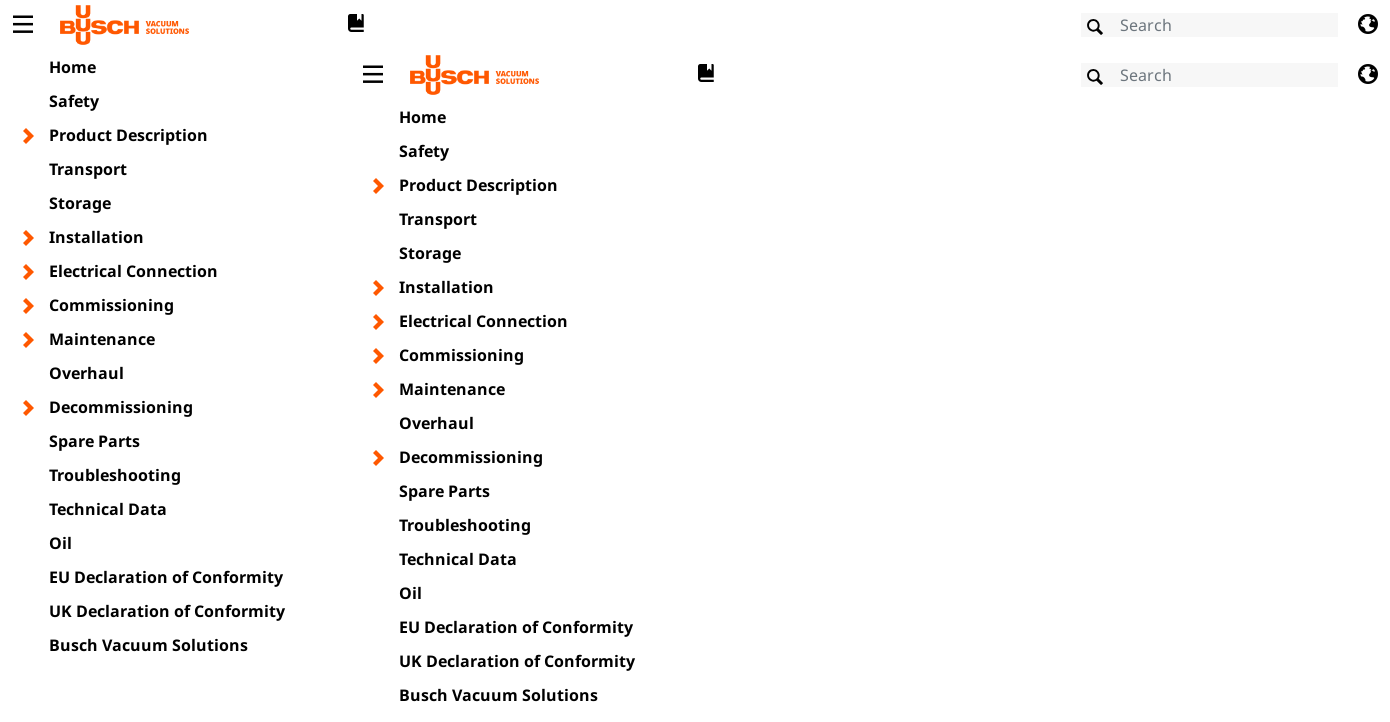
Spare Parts (94, 441)
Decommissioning (121, 407)
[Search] (1209, 25)
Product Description (128, 135)
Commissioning (111, 305)
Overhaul (86, 373)
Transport (88, 169)
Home (72, 67)
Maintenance (102, 339)
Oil (60, 543)
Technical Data (108, 509)
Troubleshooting (115, 475)
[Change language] (1367, 25)
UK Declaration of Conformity (167, 611)
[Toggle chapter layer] (29, 136)
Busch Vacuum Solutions (148, 645)
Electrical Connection (133, 271)
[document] (870, 383)
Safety (74, 101)
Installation (96, 237)
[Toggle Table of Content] (22, 25)
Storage (80, 203)
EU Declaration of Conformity (166, 577)
